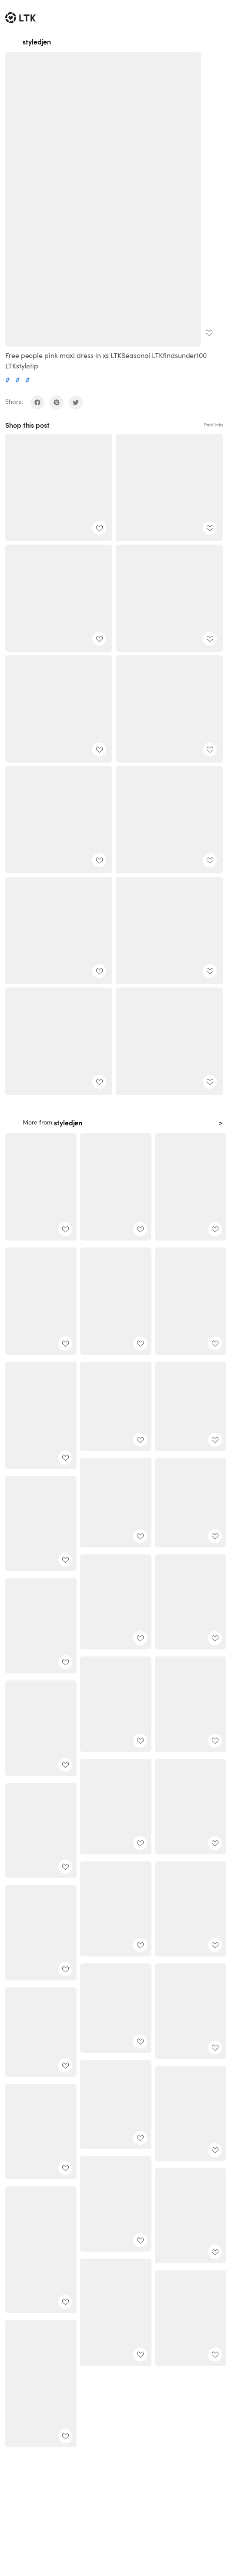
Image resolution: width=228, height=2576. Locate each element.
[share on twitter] (76, 402)
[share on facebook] (37, 402)
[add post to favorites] (209, 333)
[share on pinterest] (57, 402)
